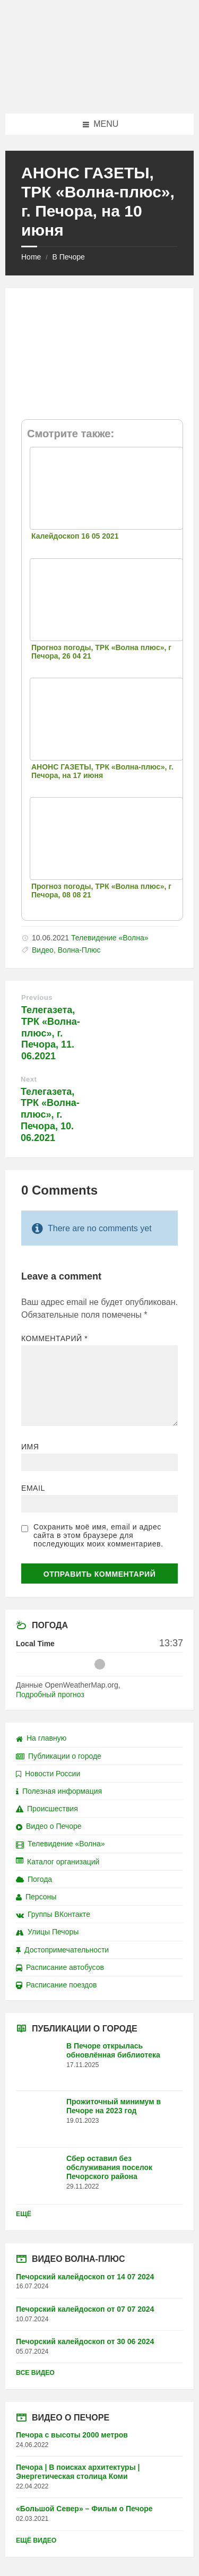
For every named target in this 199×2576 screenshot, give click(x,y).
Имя (30, 1446)
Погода (34, 1879)
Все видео (35, 2372)
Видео (43, 950)
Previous (37, 997)
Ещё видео (36, 2540)
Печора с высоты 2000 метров (72, 2435)
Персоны (36, 1896)
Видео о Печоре (49, 1826)
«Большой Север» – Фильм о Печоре (84, 2508)
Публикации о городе (58, 1756)
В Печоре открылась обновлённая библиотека (113, 2050)
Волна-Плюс (79, 950)
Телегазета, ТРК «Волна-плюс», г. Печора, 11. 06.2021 (50, 1033)
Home (31, 257)
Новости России (48, 1773)
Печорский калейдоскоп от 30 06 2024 (85, 2341)
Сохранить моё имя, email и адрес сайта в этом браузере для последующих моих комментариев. (98, 1535)
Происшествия (47, 1808)
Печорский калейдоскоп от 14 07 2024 (85, 2276)
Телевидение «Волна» (110, 937)
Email (33, 1488)
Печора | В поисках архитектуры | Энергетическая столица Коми (78, 2471)
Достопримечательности (62, 1950)
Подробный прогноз (50, 1694)
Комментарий (54, 1338)
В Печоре (68, 257)
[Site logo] (100, 92)
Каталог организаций (57, 1861)
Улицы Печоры (47, 1931)
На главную (41, 1738)
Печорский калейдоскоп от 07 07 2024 (85, 2309)
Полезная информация (59, 1791)
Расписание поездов (56, 1985)
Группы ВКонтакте (53, 1914)
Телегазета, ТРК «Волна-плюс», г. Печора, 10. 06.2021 (50, 1114)
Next (29, 1079)
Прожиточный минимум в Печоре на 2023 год (113, 2106)
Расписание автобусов (60, 1967)
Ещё (23, 2214)
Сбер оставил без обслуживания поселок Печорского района (109, 2167)
